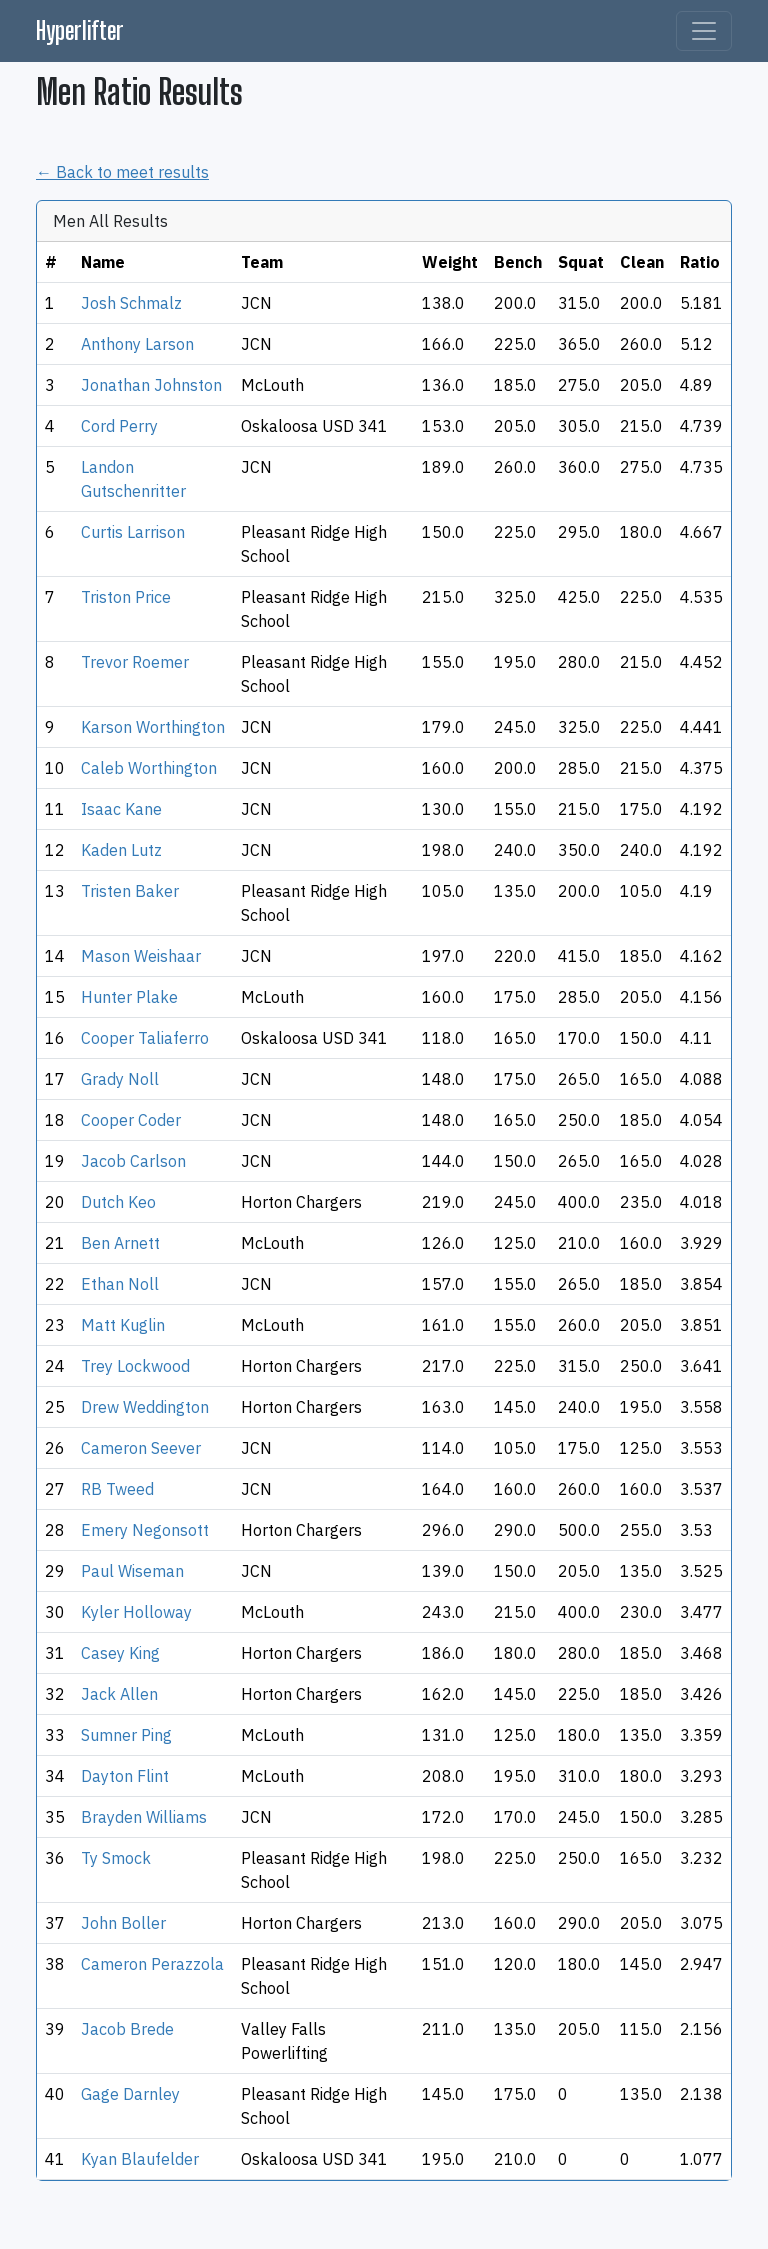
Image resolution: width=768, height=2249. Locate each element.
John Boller (123, 1923)
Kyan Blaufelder (140, 2159)
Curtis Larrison (133, 532)
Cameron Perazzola (152, 1964)
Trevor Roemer (135, 662)
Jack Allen (119, 1694)
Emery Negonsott (145, 1530)
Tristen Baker (130, 891)
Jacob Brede (127, 2029)
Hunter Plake (129, 997)
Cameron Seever (141, 1448)
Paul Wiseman (132, 1571)
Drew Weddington (145, 1407)
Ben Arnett (120, 1243)
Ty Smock (116, 1858)
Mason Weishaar (141, 956)
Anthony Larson (137, 344)
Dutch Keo (118, 1202)
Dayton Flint (125, 1776)
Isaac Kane (121, 809)
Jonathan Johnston (151, 385)
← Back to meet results (122, 172)
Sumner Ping (126, 1735)
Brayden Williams (144, 1817)
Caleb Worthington (149, 768)
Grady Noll (120, 1079)
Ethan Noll (120, 1284)
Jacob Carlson (133, 1161)
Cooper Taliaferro (145, 1038)
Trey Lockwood (135, 1366)
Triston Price (126, 597)
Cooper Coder (131, 1120)
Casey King (120, 1653)
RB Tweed (117, 1489)
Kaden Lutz (121, 850)
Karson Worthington (153, 727)
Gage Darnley (130, 2094)
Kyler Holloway (136, 1612)
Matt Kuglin (123, 1325)
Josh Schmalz (131, 303)
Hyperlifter (80, 30)
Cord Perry (119, 426)
